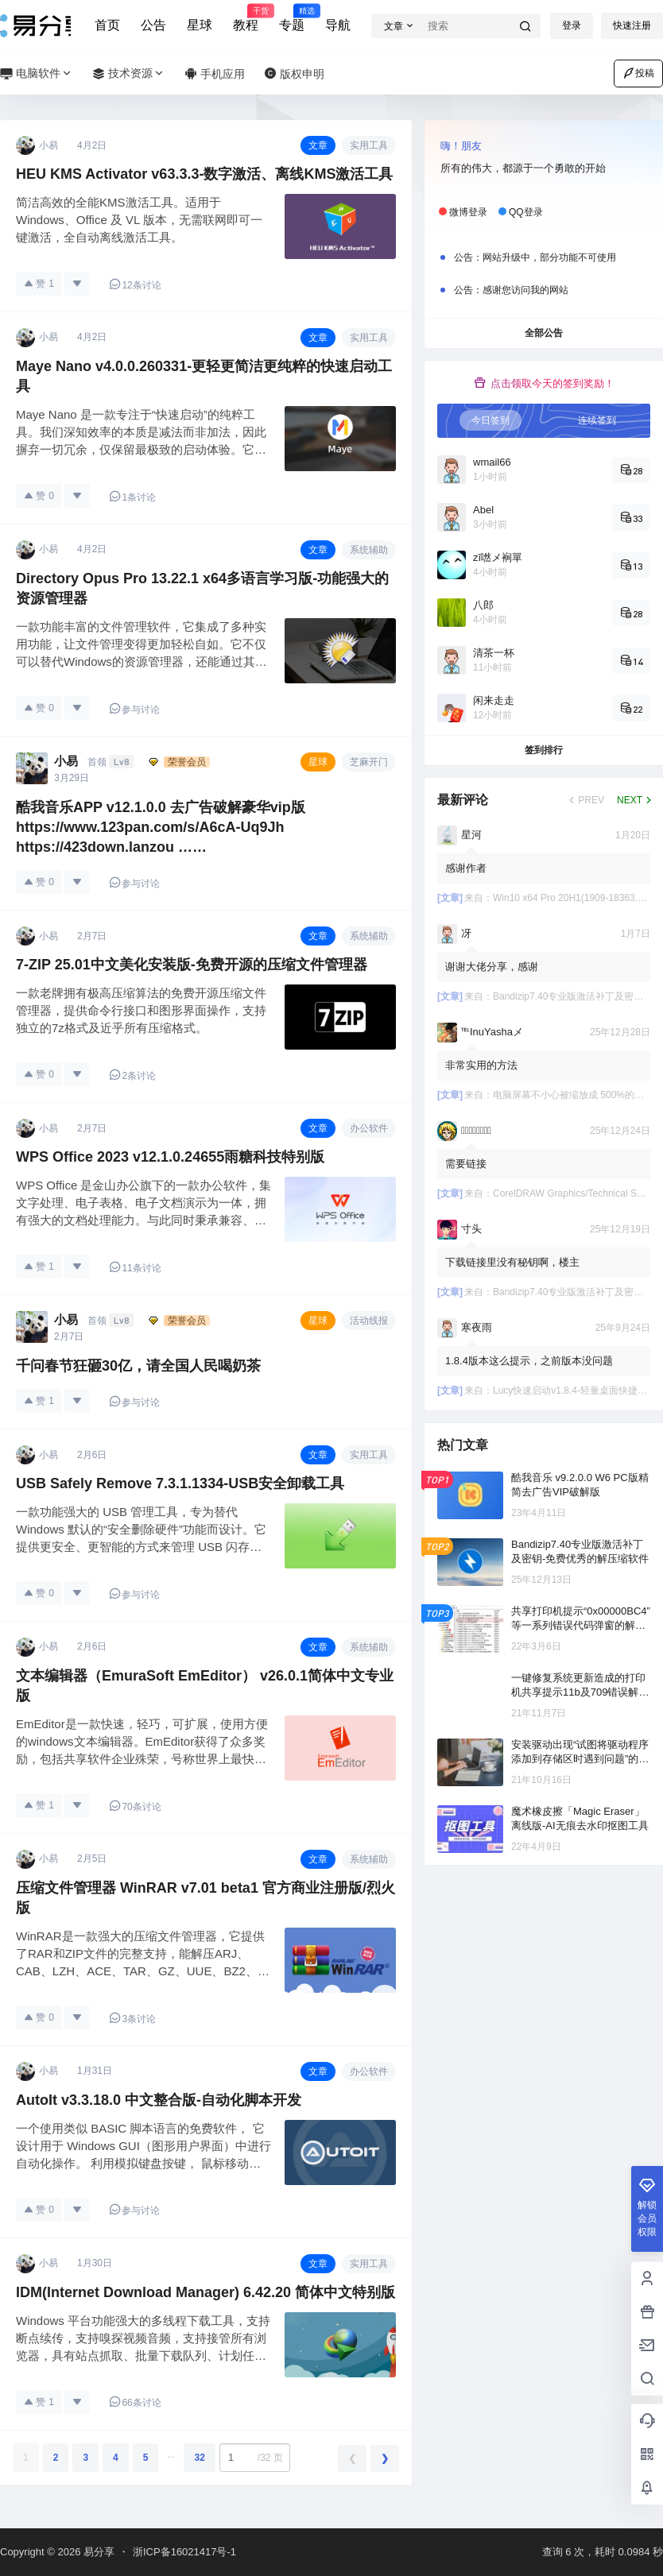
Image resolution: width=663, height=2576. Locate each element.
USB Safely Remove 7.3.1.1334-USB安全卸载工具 (180, 1483)
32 (199, 2457)
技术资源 (128, 73)
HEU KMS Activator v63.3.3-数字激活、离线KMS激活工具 (204, 174)
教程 (245, 18)
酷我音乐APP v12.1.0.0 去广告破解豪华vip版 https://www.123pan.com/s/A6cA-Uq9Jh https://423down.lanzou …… (160, 827)
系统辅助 (369, 549)
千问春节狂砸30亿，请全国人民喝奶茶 (138, 1366)
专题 (291, 18)
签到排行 (544, 750)
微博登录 (468, 212)
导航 (338, 25)
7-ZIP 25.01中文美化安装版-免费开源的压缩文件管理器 (191, 965)
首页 (107, 25)
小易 (66, 761)
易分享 (97, 2552)
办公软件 (369, 1128)
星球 (199, 25)
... (171, 2454)
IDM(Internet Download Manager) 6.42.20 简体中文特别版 (205, 2292)
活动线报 (369, 1320)
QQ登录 (526, 212)
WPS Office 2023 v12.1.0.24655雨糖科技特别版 (170, 1157)
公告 (153, 25)
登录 (571, 25)
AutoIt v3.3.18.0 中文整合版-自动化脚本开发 (158, 2100)
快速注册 (632, 25)
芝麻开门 (369, 762)
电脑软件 (36, 73)
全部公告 (544, 332)
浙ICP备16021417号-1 (184, 2552)
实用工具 (369, 145)
